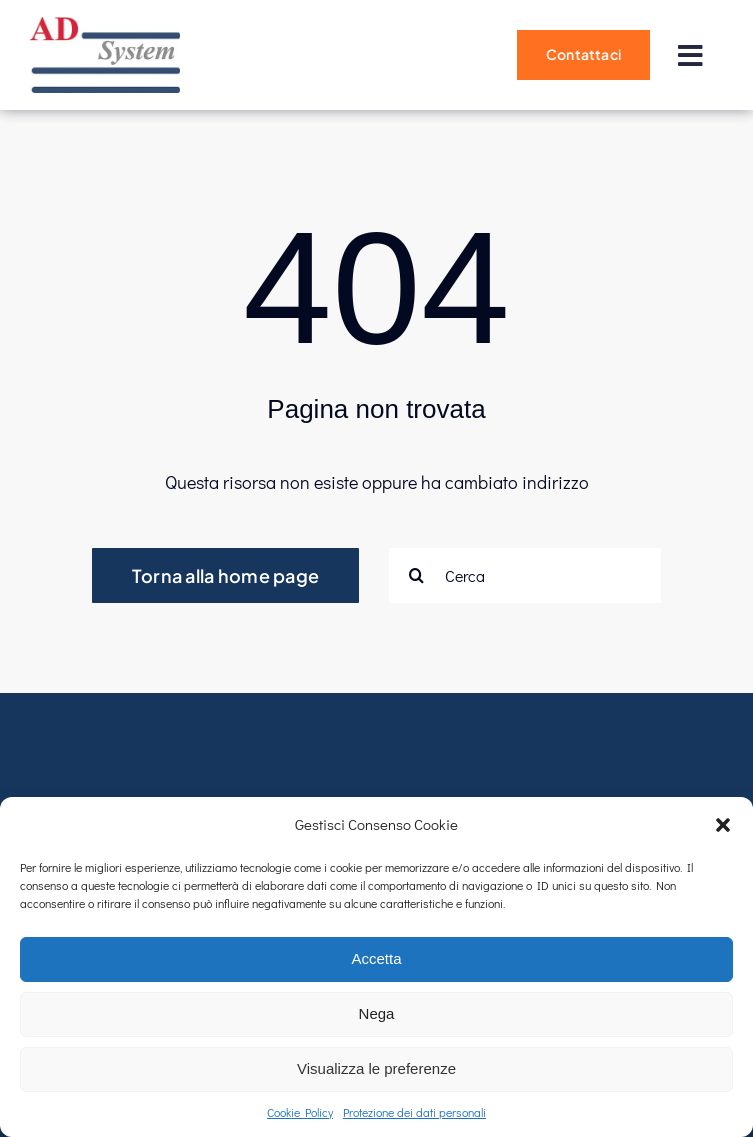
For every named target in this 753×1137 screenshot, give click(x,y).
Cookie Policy (300, 1112)
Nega (377, 1013)
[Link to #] (690, 56)
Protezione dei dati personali (414, 1112)
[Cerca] (525, 575)
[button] (723, 825)
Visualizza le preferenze (376, 1068)
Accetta (376, 958)
